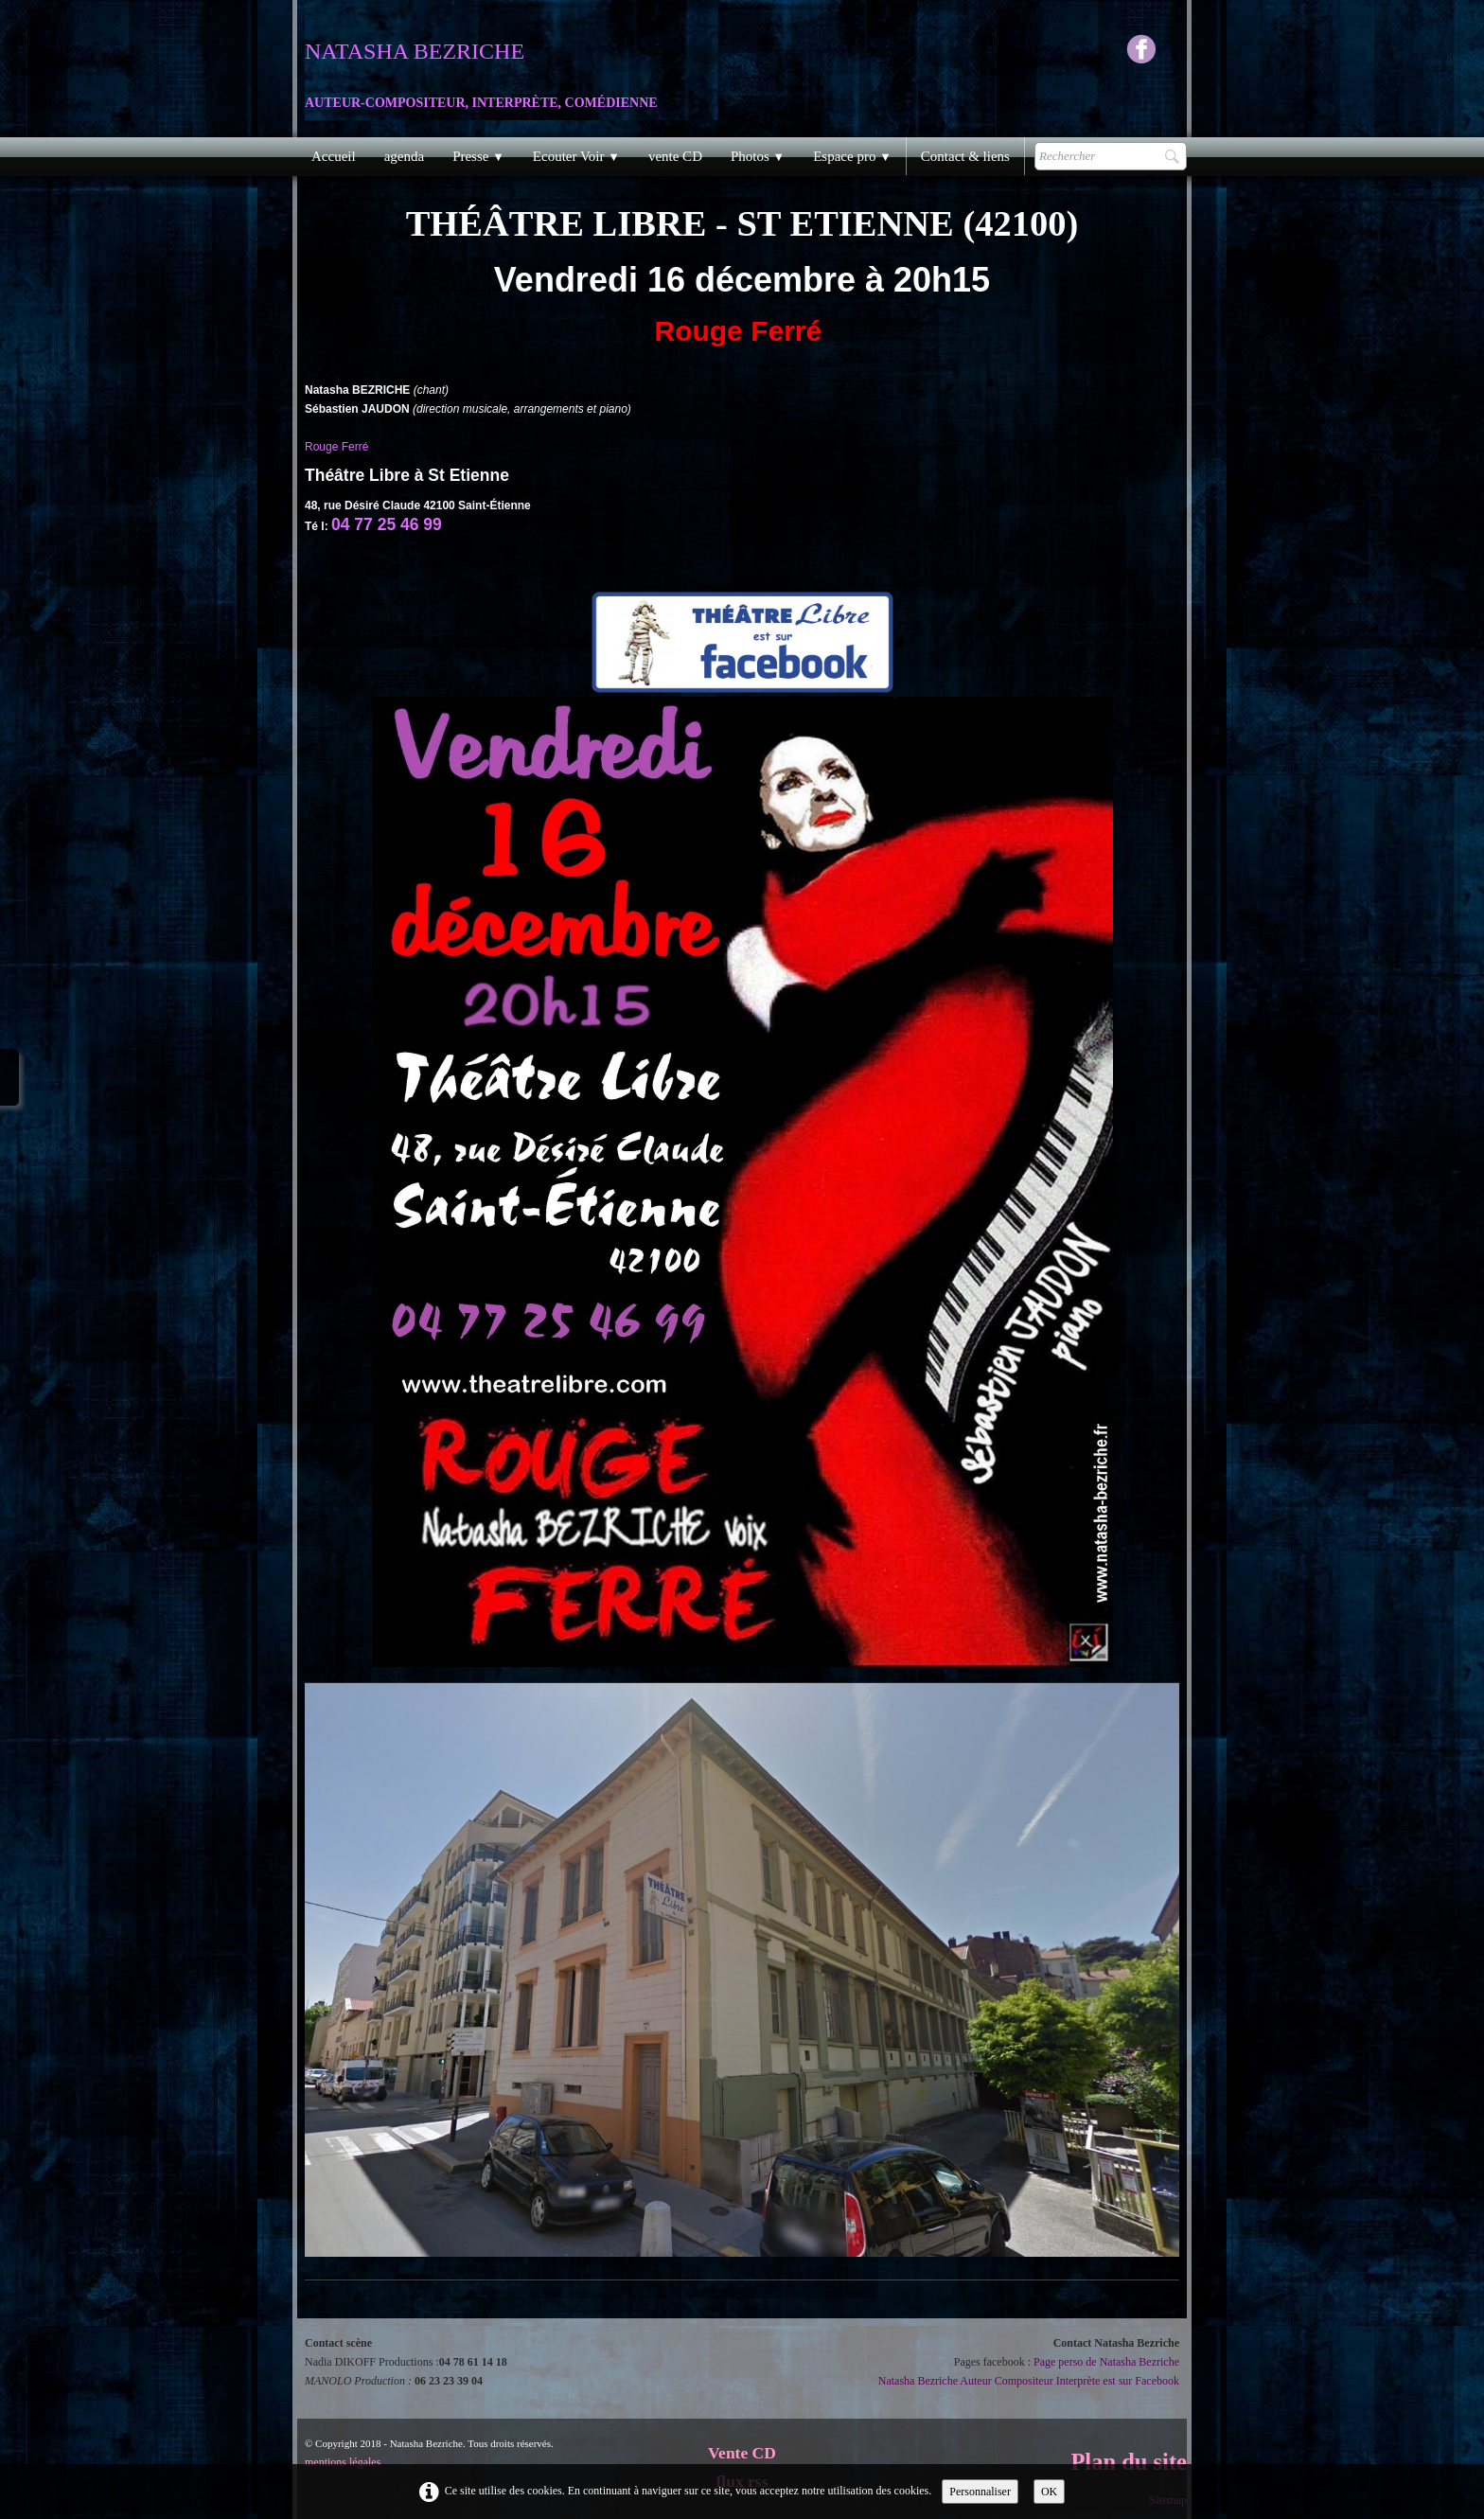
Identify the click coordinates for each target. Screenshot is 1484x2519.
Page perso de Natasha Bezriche (1106, 2361)
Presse (478, 156)
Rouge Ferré (338, 446)
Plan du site (1128, 2462)
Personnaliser (980, 2491)
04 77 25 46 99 (386, 524)
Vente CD (742, 2452)
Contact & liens (965, 156)
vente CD (675, 156)
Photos (758, 156)
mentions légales (342, 2462)
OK (1049, 2491)
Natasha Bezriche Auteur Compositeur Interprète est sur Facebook (1028, 2380)
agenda (404, 156)
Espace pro (852, 156)
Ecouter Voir (576, 156)
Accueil (333, 156)
